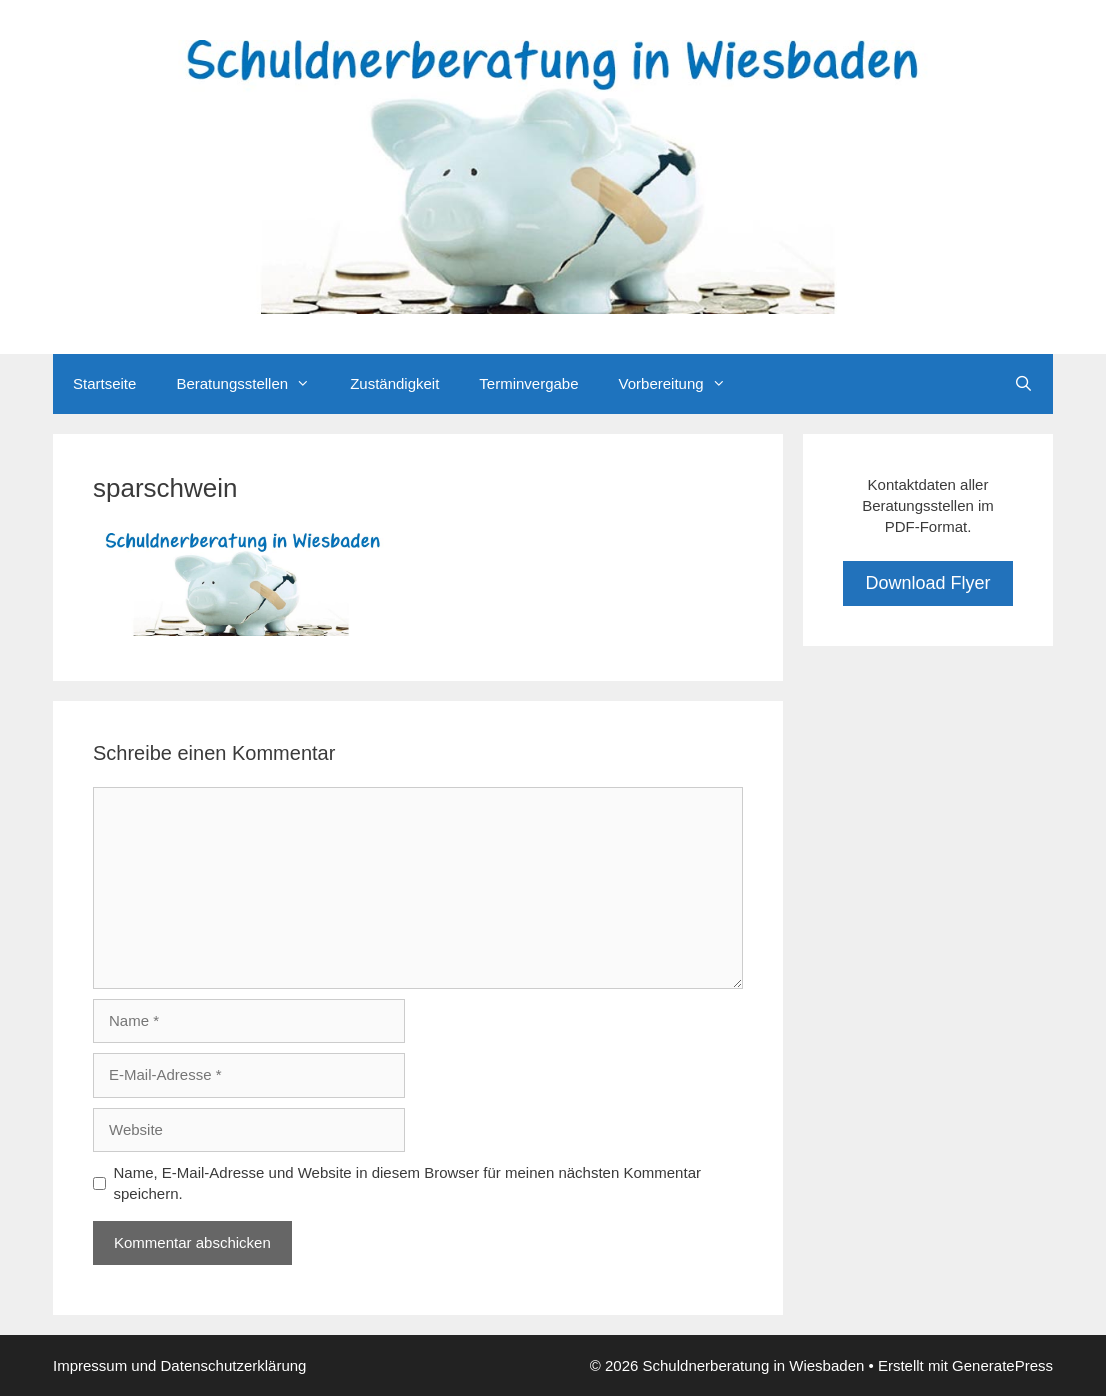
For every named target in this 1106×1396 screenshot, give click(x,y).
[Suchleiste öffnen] (1023, 384)
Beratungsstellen (253, 384)
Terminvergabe (528, 383)
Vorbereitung (682, 384)
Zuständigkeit (394, 383)
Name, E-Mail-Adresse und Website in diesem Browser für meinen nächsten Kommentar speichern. (407, 1183)
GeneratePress (1002, 1365)
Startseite (104, 383)
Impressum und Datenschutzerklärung (179, 1365)
